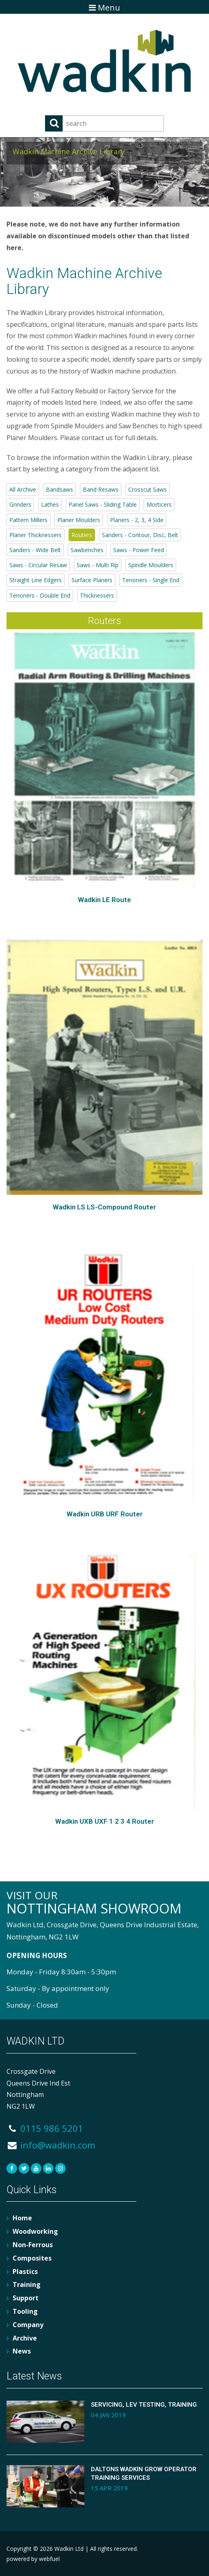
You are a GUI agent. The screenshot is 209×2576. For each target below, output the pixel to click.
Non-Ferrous (33, 2244)
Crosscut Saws (147, 489)
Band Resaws (101, 489)
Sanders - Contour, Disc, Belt (140, 535)
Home (22, 2217)
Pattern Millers (28, 520)
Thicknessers (97, 595)
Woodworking (35, 2231)
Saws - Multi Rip (98, 565)
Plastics (25, 2271)
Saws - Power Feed (138, 550)
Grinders (20, 504)
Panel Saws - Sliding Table (103, 504)
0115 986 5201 (44, 2128)
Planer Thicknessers (35, 535)
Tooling (25, 2311)
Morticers (159, 504)
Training (27, 2284)
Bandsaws (59, 489)
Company (28, 2324)
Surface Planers (91, 580)
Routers (81, 535)
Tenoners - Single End (150, 580)
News (22, 2351)
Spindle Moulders (150, 565)
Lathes (50, 504)
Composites (32, 2258)
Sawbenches (87, 550)
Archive (25, 2338)
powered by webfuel (33, 2559)
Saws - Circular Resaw (38, 565)
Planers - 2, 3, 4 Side (137, 520)
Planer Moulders (78, 520)
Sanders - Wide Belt (35, 550)
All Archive (22, 489)
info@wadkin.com (50, 2145)
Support (26, 2297)
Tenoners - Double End (39, 595)
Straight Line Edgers (35, 580)
